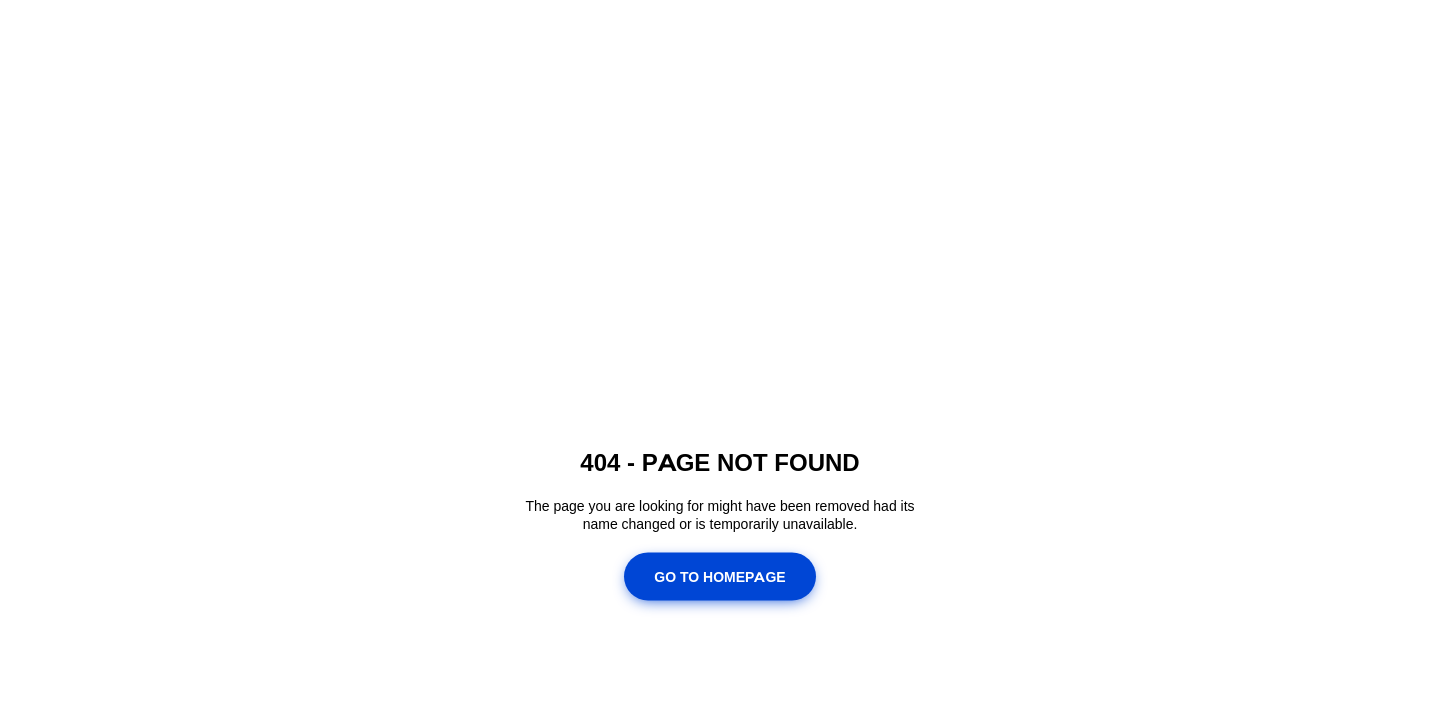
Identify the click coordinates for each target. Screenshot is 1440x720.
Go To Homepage (719, 576)
